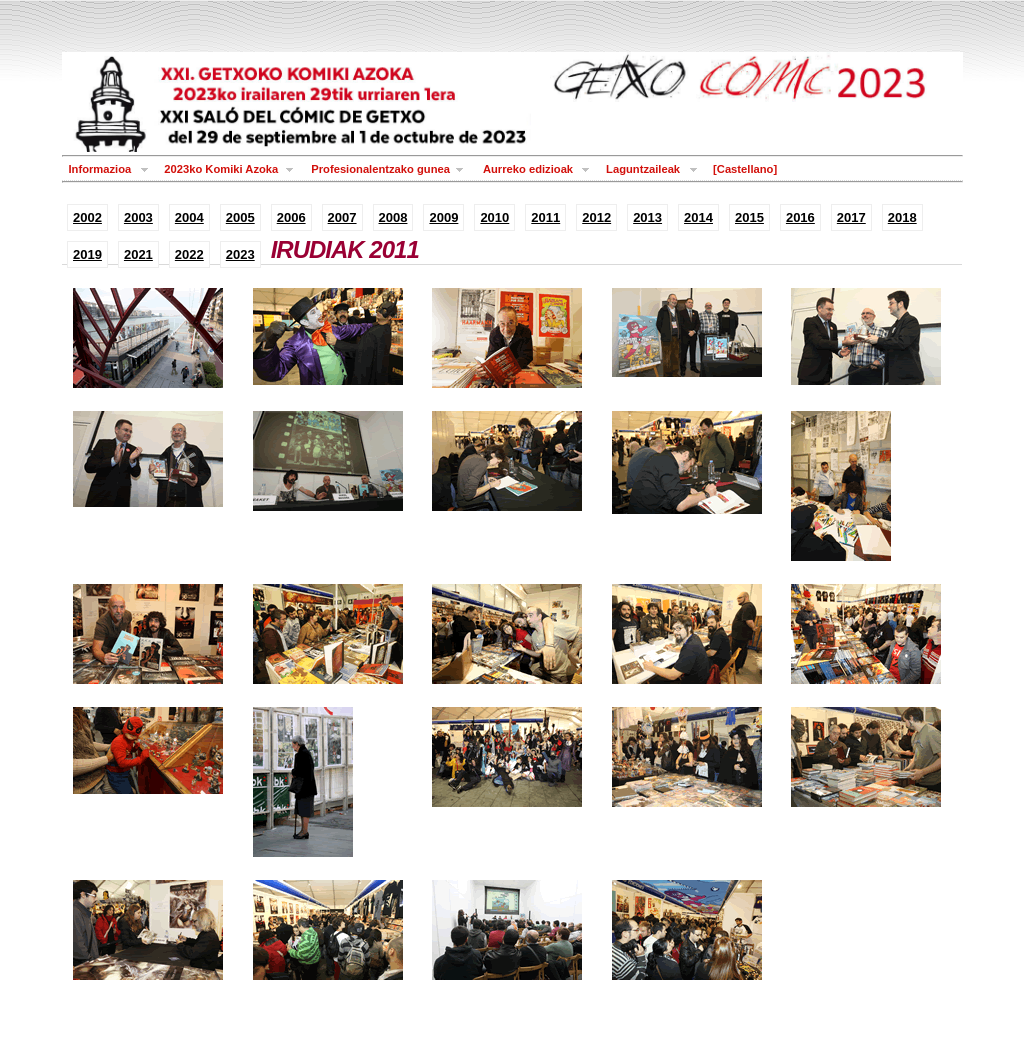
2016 (800, 217)
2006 (291, 217)
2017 (851, 217)
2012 (596, 217)
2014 (698, 217)
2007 (342, 217)
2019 (87, 254)
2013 (647, 217)
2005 (240, 217)
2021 (138, 254)
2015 (749, 217)
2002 (87, 217)
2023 (240, 254)
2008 (393, 217)
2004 (189, 217)
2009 (443, 217)
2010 (494, 217)
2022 (189, 254)
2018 (902, 217)
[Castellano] (745, 169)
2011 (545, 217)
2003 (138, 217)
